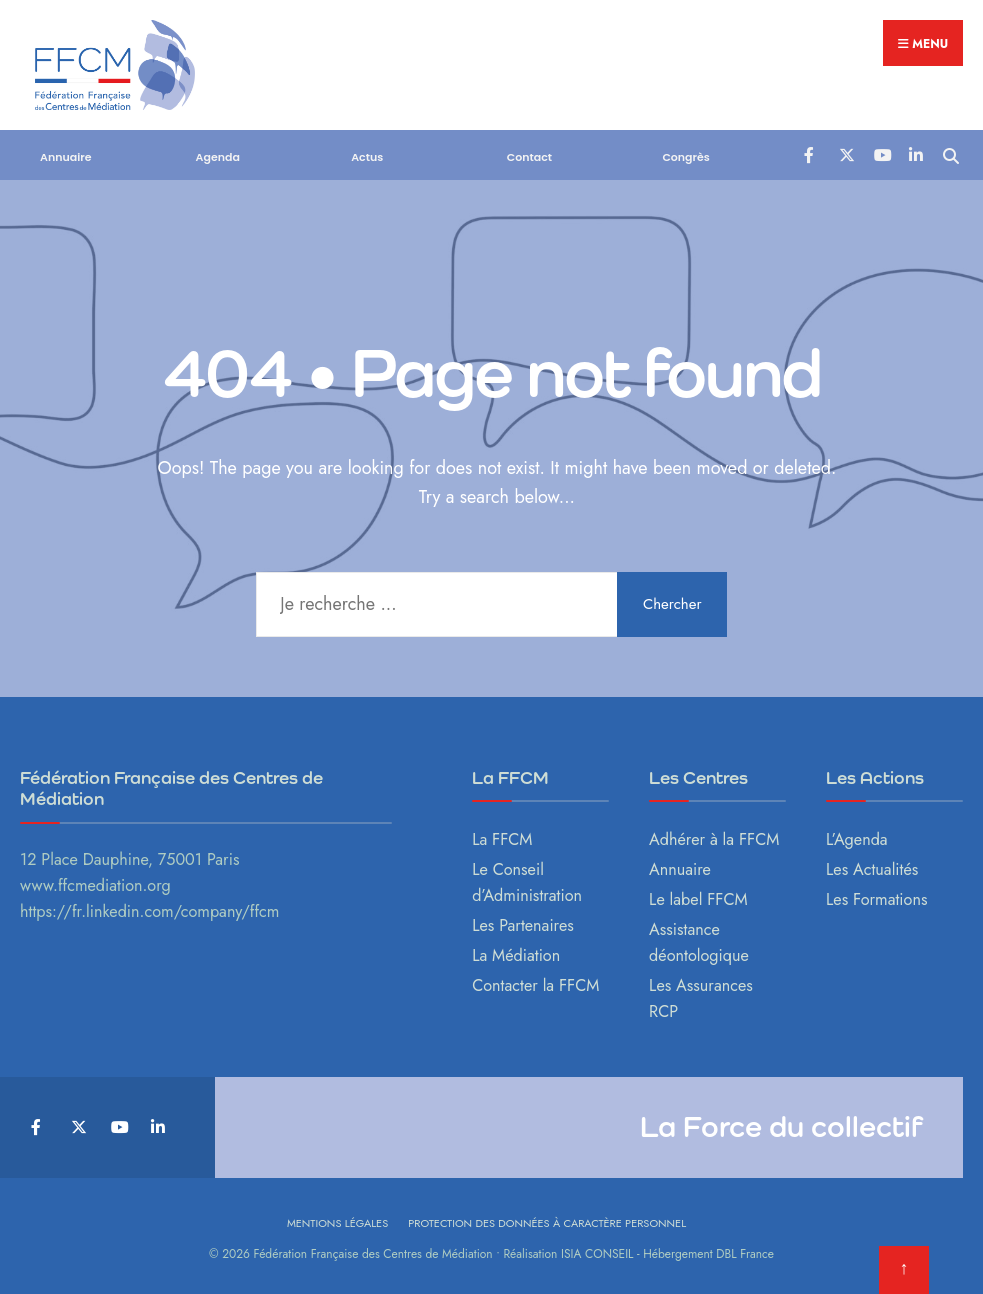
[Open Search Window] (950, 153)
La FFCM (502, 839)
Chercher (672, 604)
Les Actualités (872, 869)
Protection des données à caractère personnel (547, 1223)
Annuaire (65, 157)
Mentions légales (337, 1223)
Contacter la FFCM (535, 985)
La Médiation (516, 955)
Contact (529, 157)
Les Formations (876, 899)
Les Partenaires (523, 925)
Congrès (685, 157)
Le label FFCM (698, 899)
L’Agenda (857, 839)
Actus (367, 157)
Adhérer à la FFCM (714, 839)
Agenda (218, 157)
